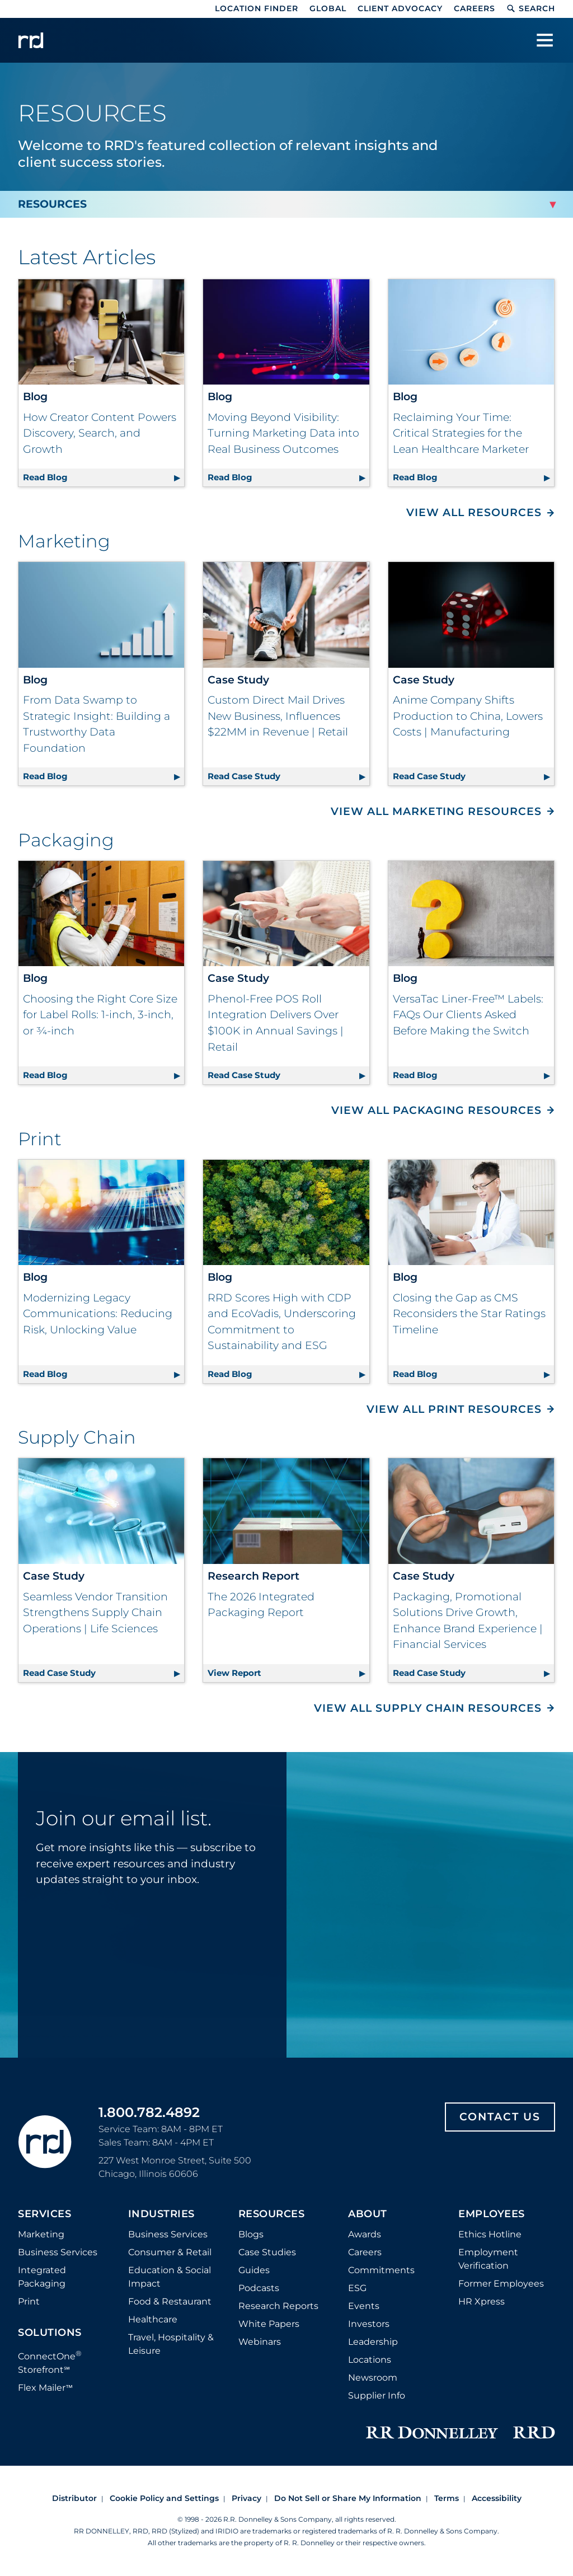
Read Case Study (288, 774)
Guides (254, 2270)
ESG (357, 2288)
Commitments (381, 2270)
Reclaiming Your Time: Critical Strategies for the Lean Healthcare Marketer (461, 433)
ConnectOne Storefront (50, 2362)
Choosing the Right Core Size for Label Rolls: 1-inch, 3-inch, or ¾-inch (100, 1014)
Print (29, 2301)
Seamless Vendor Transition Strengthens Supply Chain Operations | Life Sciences (95, 1612)
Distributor (74, 2498)
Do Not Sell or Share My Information (347, 2498)
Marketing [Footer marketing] (41, 2234)
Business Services (57, 2252)
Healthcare (152, 2319)
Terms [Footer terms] (446, 2498)
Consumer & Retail (170, 2252)
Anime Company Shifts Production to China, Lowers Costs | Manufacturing (468, 716)
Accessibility (497, 2498)
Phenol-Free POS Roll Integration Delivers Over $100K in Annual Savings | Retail (276, 1022)
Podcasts (258, 2288)
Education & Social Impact (169, 2277)
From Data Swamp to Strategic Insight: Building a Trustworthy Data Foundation (96, 724)
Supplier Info (376, 2395)
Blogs (251, 2234)
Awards (364, 2234)
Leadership (373, 2341)
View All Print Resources (454, 1409)
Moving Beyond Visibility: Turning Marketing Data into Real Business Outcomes (283, 433)
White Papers (268, 2324)
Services (44, 2214)
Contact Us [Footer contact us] (500, 2116)
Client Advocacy (400, 8)
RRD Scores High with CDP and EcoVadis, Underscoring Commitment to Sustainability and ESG (282, 1321)
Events (363, 2306)
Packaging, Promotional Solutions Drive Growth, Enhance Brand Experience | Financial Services (468, 1620)
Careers (474, 8)
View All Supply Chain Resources (428, 1708)
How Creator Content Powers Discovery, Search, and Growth (99, 433)
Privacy (246, 2498)
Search (530, 8)
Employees (491, 2214)
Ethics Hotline (490, 2234)
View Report (288, 1671)
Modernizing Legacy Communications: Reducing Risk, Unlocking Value (97, 1313)
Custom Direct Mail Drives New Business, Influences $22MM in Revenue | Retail (278, 716)
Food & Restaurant (170, 2301)
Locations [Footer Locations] (369, 2359)
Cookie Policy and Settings (164, 2498)
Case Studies (267, 2252)
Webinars (259, 2341)
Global (327, 8)
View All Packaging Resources (436, 1110)
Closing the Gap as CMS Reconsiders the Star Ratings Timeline (469, 1313)
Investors (368, 2324)
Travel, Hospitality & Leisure (171, 2344)
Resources (271, 2214)
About (367, 2214)
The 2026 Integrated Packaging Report (261, 1604)
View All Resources (474, 512)
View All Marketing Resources (436, 811)
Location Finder (256, 8)
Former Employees (501, 2283)
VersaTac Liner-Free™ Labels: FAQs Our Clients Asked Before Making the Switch (468, 1014)
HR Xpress (481, 2301)
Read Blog (103, 476)
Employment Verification (488, 2259)
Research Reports (278, 2306)
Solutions (50, 2333)
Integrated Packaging (42, 2277)
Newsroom (372, 2377)
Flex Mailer (45, 2387)
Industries (161, 2214)
